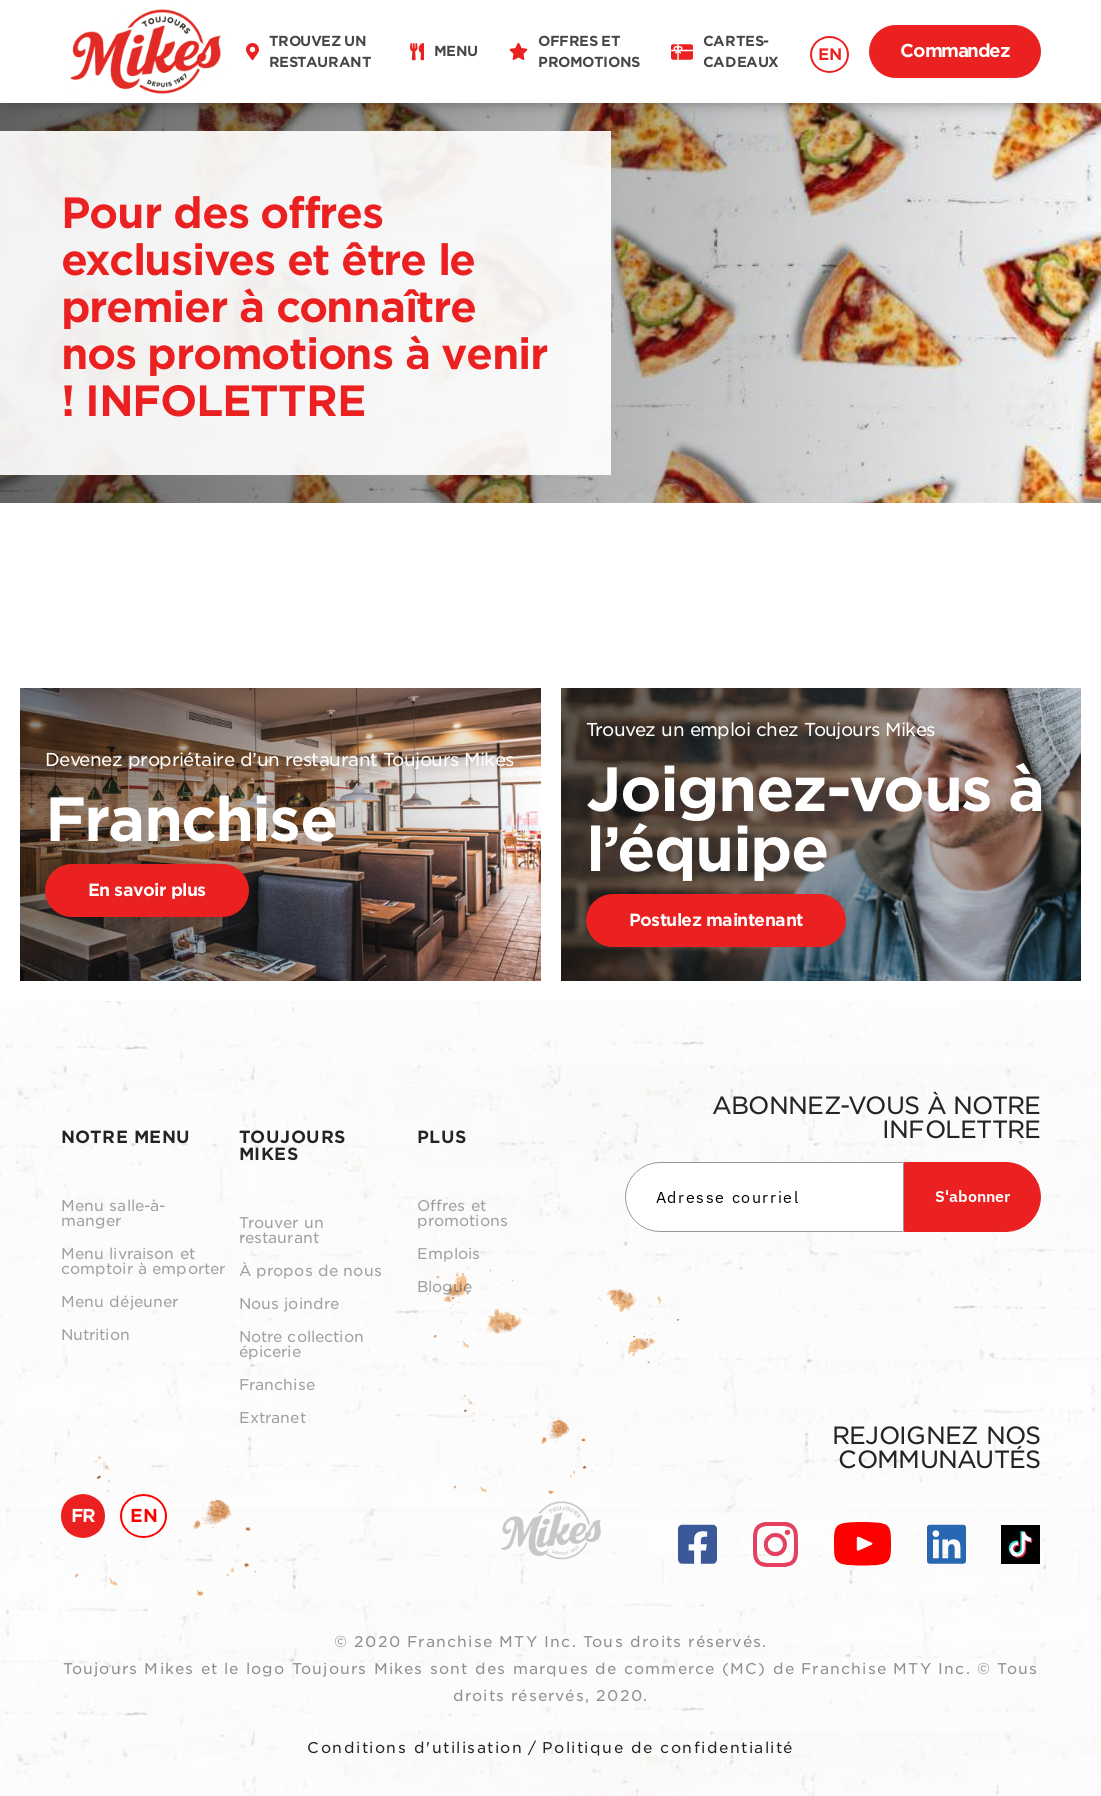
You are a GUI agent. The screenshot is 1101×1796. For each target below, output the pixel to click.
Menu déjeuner (120, 1302)
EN (829, 54)
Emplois (449, 1254)
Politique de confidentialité (668, 1748)
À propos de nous (310, 1271)
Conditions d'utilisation (415, 1748)
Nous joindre (289, 1304)
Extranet (272, 1418)
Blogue (445, 1287)
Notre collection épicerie (301, 1345)
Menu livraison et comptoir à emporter (143, 1262)
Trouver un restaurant (282, 1231)
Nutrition (95, 1335)
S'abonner (972, 1196)
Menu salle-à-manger (113, 1214)
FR (83, 1515)
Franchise (277, 1385)
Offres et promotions (463, 1214)
